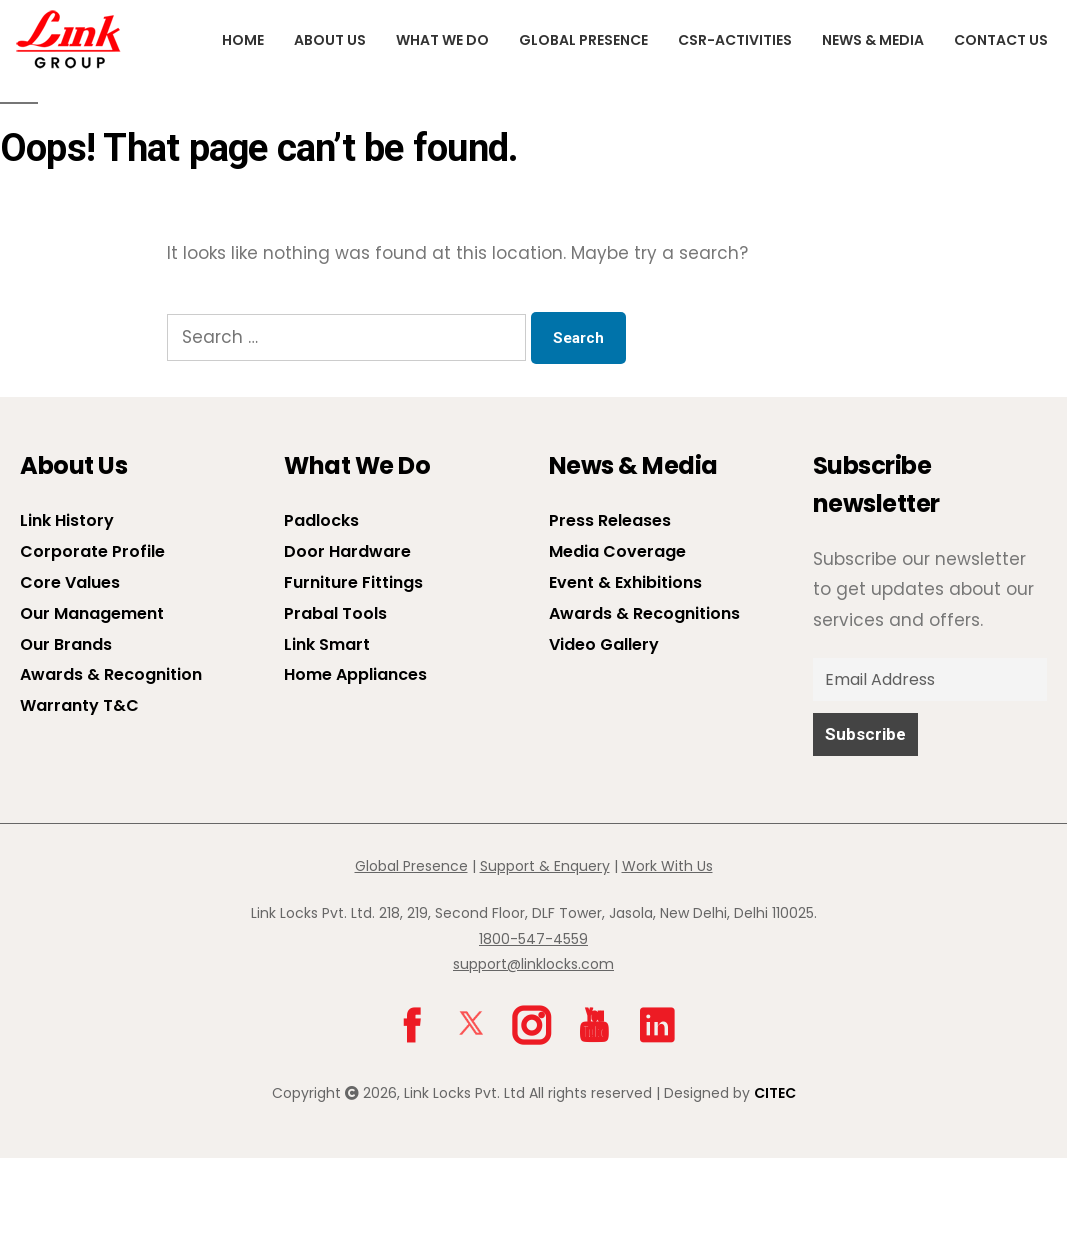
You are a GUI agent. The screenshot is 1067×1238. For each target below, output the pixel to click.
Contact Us (1001, 40)
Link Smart (327, 644)
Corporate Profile (92, 551)
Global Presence (583, 40)
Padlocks (321, 520)
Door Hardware (347, 551)
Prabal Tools (335, 613)
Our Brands (66, 644)
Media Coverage (617, 551)
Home (243, 40)
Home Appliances (355, 674)
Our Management (92, 613)
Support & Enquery (545, 866)
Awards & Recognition (111, 674)
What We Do (442, 40)
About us (330, 40)
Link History (67, 520)
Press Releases (610, 520)
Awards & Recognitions (644, 613)
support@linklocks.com (533, 964)
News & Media (873, 40)
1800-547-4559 (533, 939)
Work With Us (667, 866)
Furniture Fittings (353, 582)
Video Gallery (604, 644)
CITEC (775, 1093)
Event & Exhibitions (625, 582)
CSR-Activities (735, 40)
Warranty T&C (79, 705)
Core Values (70, 582)
